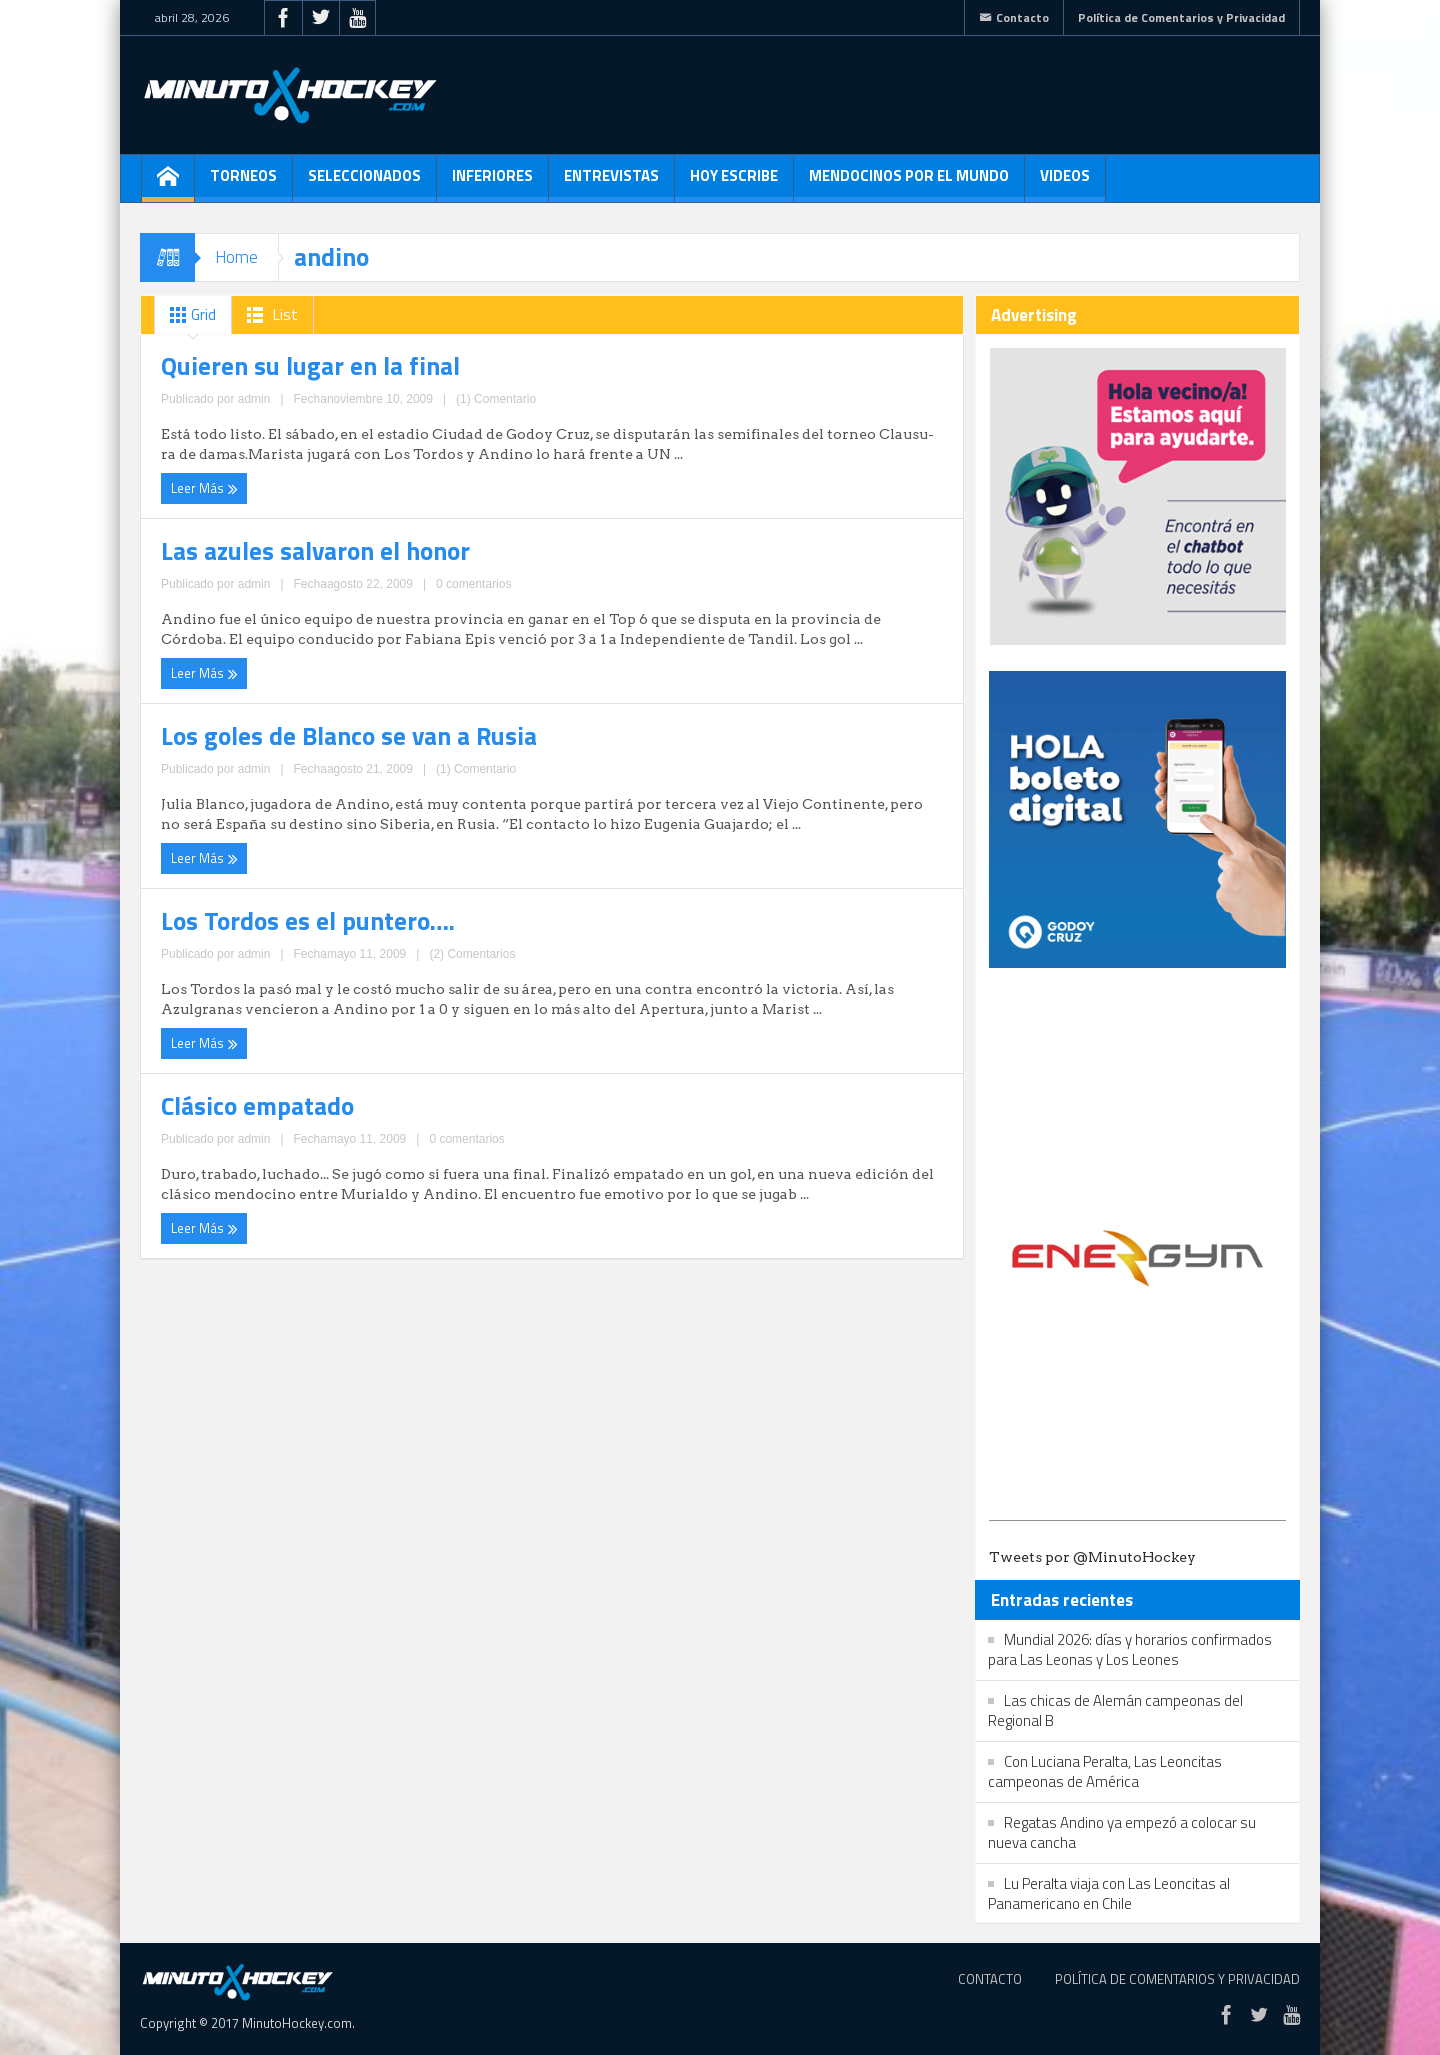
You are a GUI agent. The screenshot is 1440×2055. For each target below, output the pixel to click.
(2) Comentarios (752, 646)
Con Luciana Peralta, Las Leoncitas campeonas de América (1105, 1771)
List (268, 315)
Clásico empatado (228, 739)
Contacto (1014, 17)
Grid (189, 315)
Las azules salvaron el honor (681, 361)
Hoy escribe (734, 183)
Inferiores (492, 183)
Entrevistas (611, 183)
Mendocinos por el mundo (909, 183)
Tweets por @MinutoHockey (1092, 1557)
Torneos (243, 183)
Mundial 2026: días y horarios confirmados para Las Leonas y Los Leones (1130, 1649)
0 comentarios (754, 467)
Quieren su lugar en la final (264, 361)
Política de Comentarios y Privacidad (1181, 17)
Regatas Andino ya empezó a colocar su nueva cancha (1122, 1832)
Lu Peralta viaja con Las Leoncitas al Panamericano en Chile (1109, 1893)
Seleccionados (364, 183)
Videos (1065, 183)
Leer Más (198, 483)
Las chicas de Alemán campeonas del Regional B (1115, 1710)
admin (302, 447)
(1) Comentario (364, 447)
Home (236, 257)
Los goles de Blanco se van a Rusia (295, 560)
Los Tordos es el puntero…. (677, 560)
